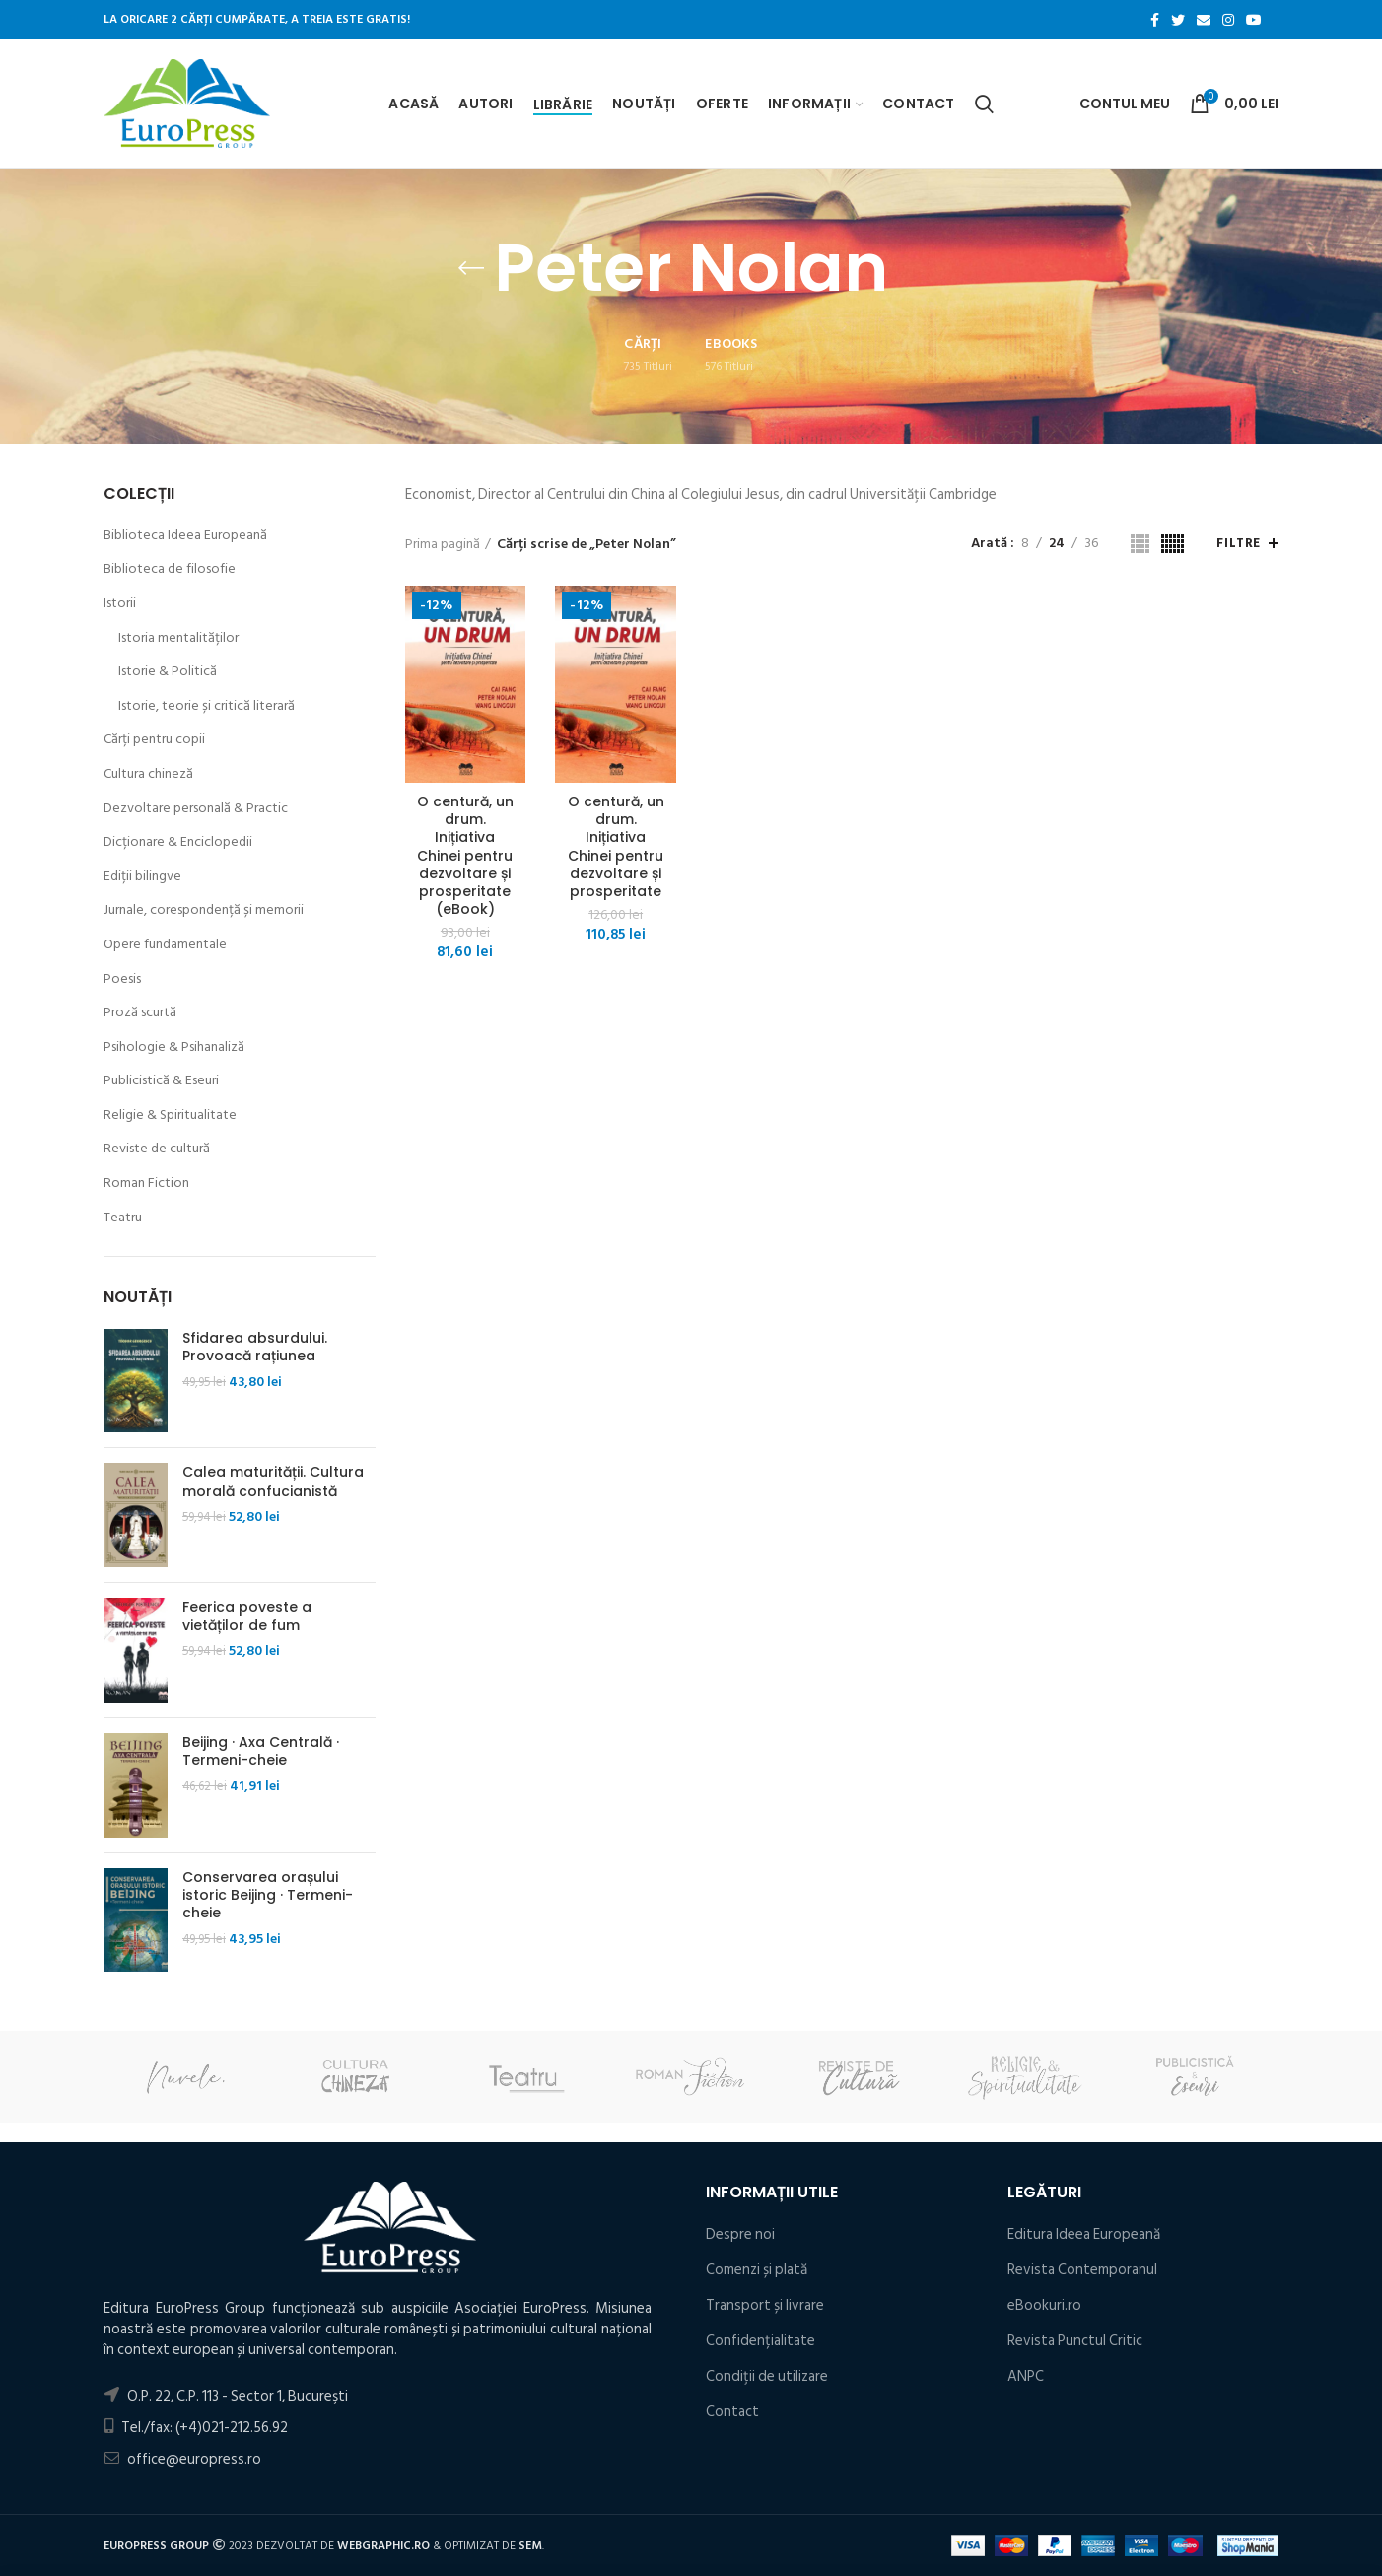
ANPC (1025, 2376)
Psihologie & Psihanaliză (174, 1047)
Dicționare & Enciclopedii (178, 842)
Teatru (123, 1217)
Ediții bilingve (142, 876)
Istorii (120, 603)
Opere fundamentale (165, 944)
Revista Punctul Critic (1074, 2341)
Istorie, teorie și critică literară (206, 706)
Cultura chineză (148, 774)
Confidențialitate (760, 2341)
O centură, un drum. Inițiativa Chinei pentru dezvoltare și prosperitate (616, 846)
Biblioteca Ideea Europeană (185, 535)
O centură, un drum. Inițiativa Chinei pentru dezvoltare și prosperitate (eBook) (465, 855)
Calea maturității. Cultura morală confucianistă (273, 1480)
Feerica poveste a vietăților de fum (246, 1616)
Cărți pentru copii (154, 739)
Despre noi (740, 2234)
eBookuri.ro (1044, 2305)
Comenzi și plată (756, 2270)
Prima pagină (442, 544)
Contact (732, 2412)
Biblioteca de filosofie (170, 569)
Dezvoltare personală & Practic (196, 808)
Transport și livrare (765, 2305)
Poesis (122, 979)
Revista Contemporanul (1082, 2270)
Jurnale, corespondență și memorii (204, 910)
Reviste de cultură (157, 1148)
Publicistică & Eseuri (161, 1080)
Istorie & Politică (167, 671)
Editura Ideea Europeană (1083, 2234)
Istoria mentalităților (178, 638)
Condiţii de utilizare (767, 2376)
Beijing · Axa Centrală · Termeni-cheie (260, 1751)
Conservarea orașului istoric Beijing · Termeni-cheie (267, 1895)
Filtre (1238, 543)
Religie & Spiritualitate (170, 1115)
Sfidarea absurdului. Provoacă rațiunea (254, 1346)
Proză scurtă (140, 1012)
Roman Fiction (146, 1183)
